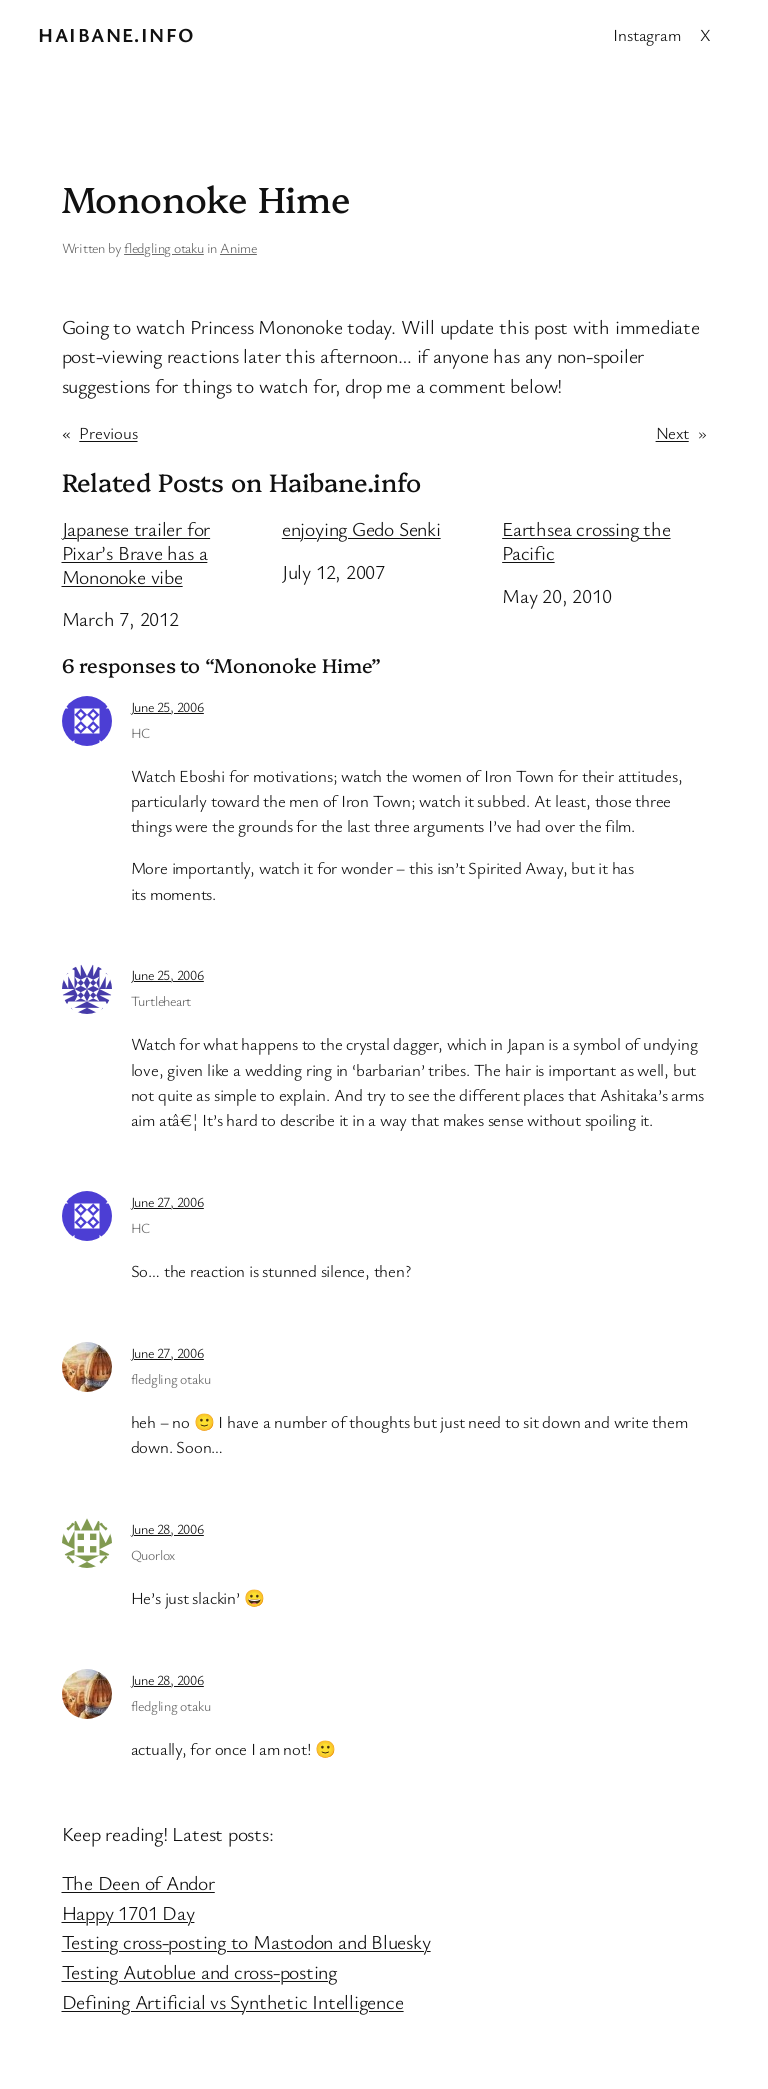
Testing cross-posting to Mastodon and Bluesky (246, 1941)
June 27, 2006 (167, 1201)
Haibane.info (116, 34)
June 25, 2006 (167, 706)
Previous (108, 432)
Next (672, 432)
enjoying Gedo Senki (361, 529)
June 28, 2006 (167, 1528)
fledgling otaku (164, 247)
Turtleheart (161, 1000)
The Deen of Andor (138, 1882)
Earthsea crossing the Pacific (586, 540)
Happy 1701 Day (128, 1912)
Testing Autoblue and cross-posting (200, 1971)
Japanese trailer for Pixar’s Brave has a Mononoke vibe (136, 552)
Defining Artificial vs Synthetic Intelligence (233, 2001)
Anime (238, 247)
